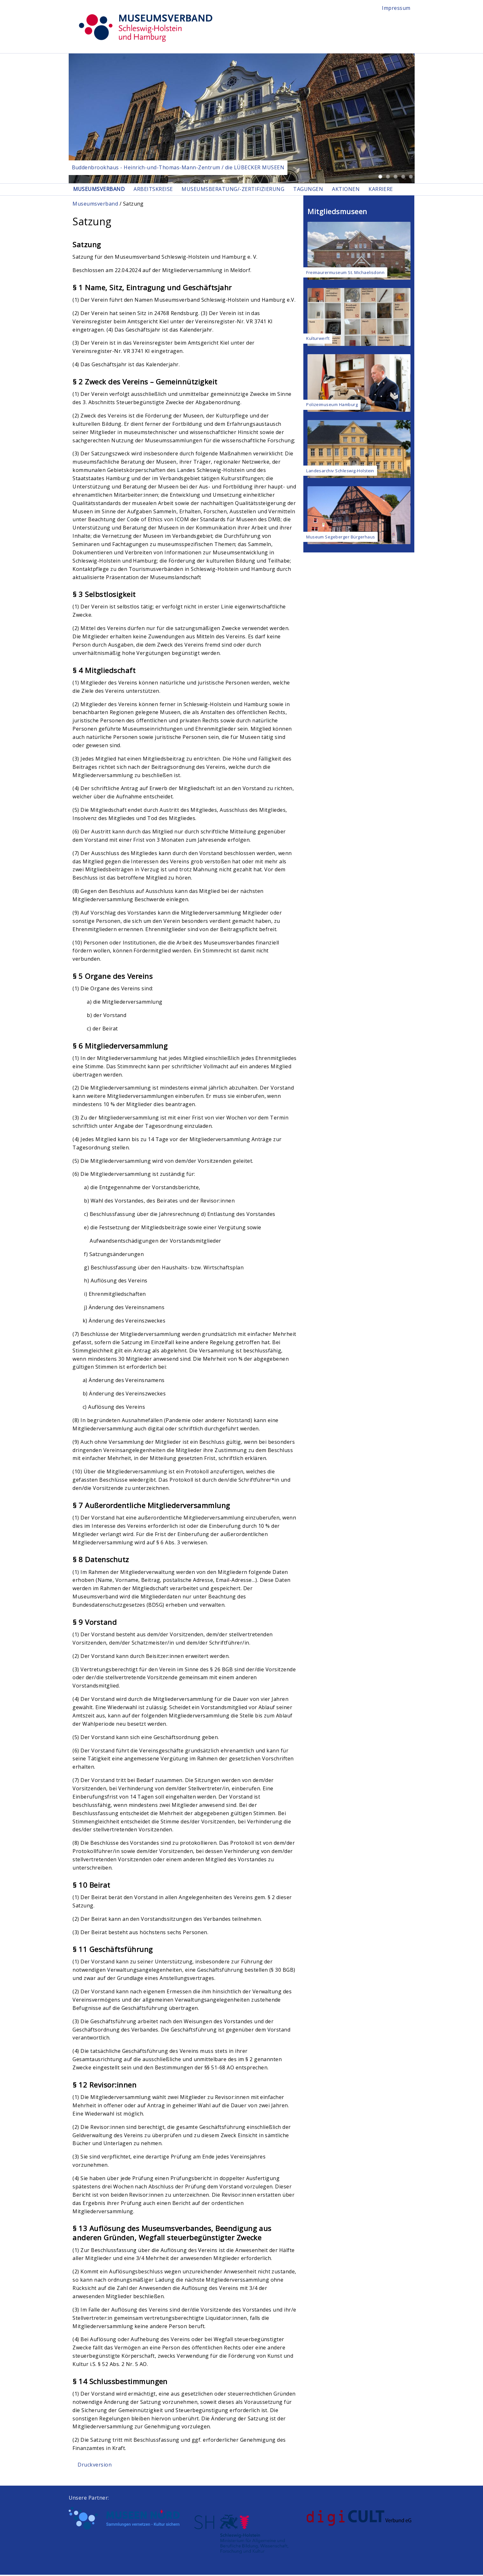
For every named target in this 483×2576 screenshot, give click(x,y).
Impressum (396, 7)
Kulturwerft (317, 339)
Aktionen (358, 189)
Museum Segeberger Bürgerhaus (340, 538)
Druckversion (95, 2465)
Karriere (395, 189)
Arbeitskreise (157, 189)
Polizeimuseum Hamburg (332, 406)
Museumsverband (100, 189)
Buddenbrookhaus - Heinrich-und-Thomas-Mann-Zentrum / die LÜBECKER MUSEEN (178, 167)
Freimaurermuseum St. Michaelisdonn (345, 273)
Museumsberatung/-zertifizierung (240, 189)
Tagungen (318, 189)
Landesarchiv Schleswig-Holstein (340, 472)
